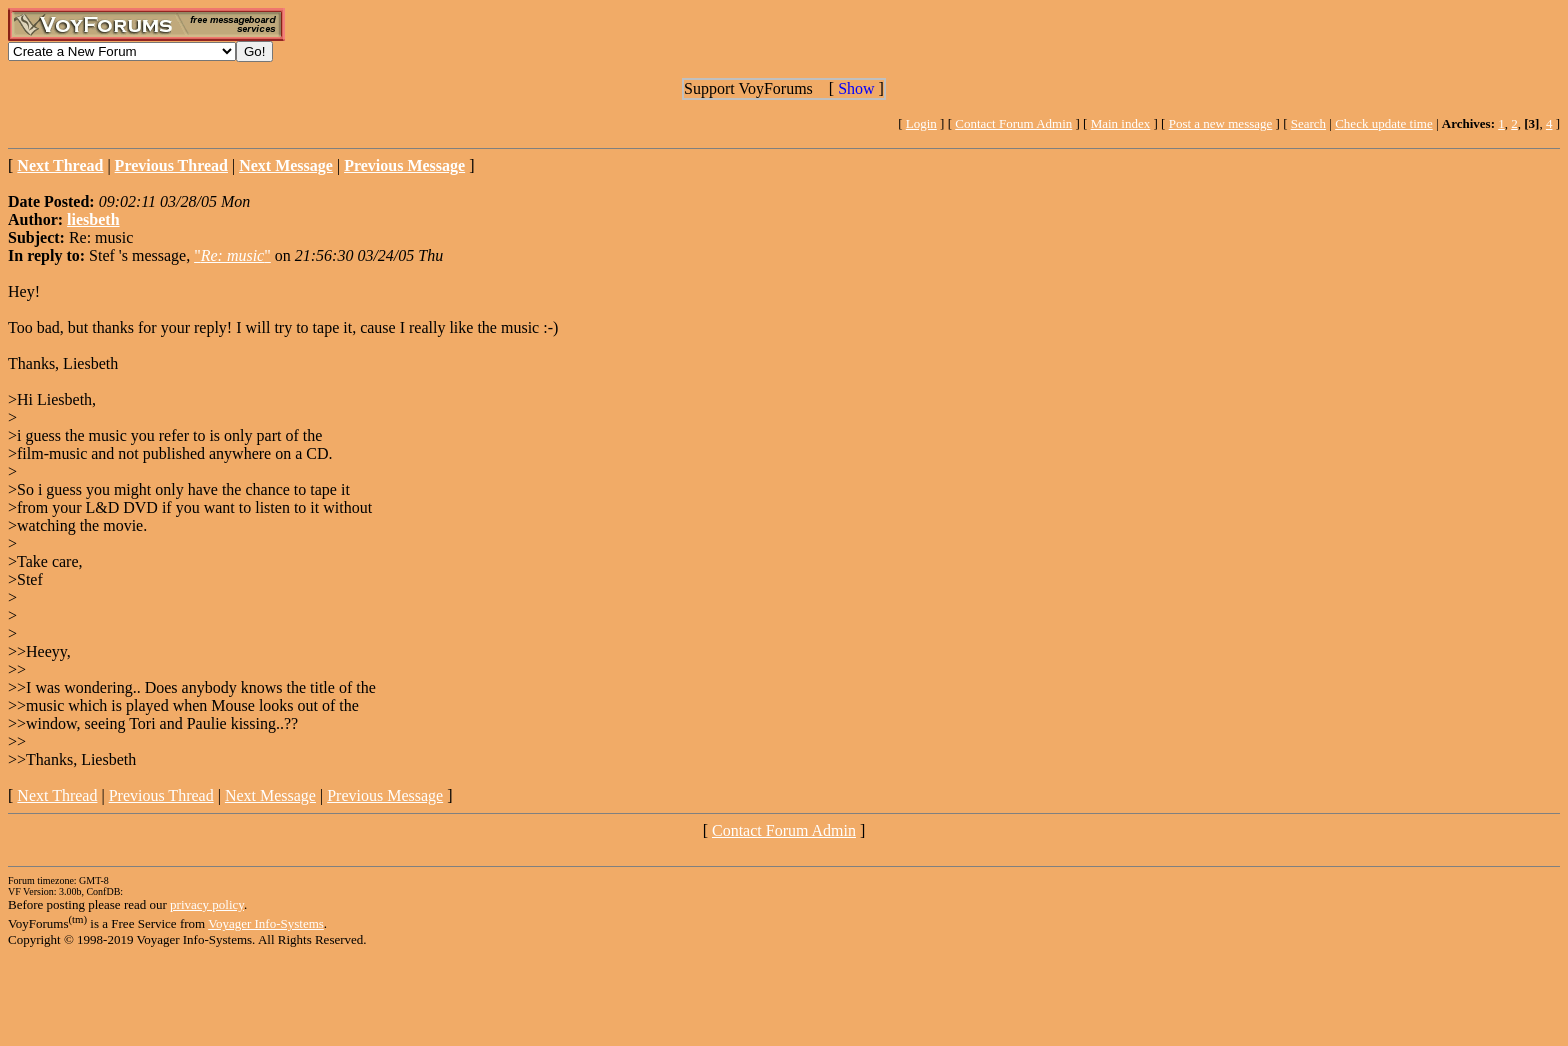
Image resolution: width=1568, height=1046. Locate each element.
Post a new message (1221, 123)
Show (856, 88)
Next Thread (57, 795)
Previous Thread (161, 795)
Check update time (1383, 123)
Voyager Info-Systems (266, 923)
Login (921, 123)
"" (232, 255)
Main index (1121, 123)
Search (1308, 123)
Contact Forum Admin (1013, 123)
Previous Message (385, 795)
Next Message (270, 795)
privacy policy (207, 904)
